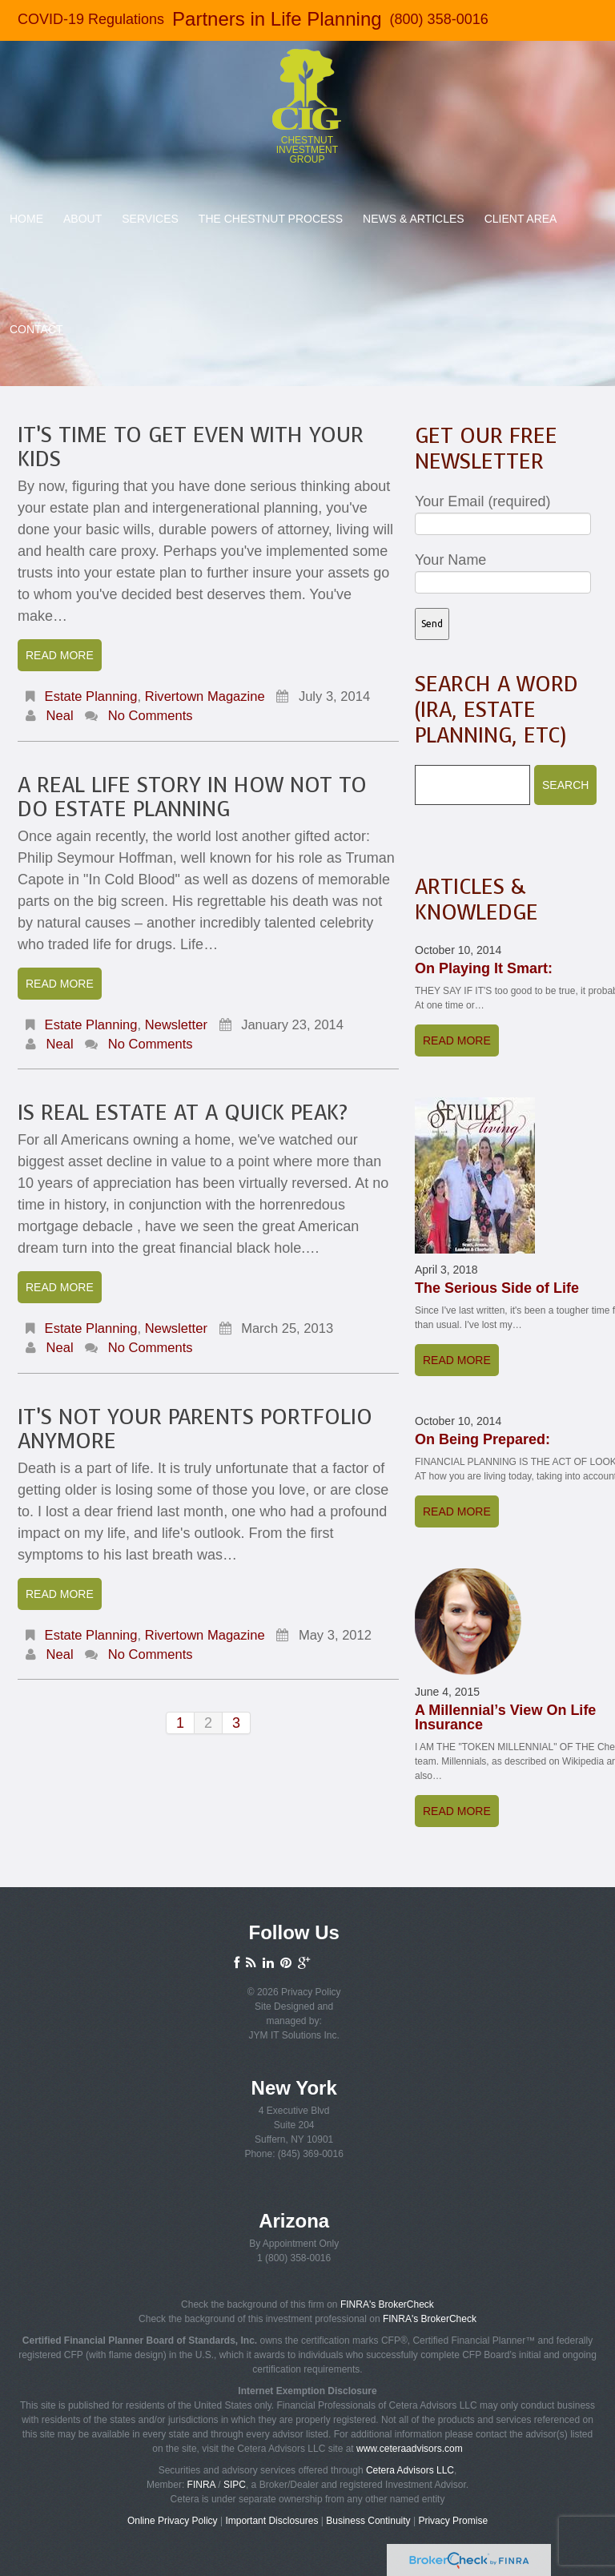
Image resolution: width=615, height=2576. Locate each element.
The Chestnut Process (271, 218)
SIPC (234, 2484)
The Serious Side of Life (497, 1288)
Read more (60, 655)
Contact (36, 329)
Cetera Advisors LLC (410, 2470)
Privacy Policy (311, 1992)
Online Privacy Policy (172, 2520)
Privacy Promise (453, 2520)
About (82, 218)
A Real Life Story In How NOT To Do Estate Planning (192, 797)
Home (26, 218)
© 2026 (264, 1992)
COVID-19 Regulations (91, 19)
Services (150, 218)
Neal (60, 715)
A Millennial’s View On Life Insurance (505, 1717)
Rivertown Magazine (205, 696)
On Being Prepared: (482, 1439)
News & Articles (413, 218)
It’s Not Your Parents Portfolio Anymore (195, 1429)
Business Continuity (368, 2520)
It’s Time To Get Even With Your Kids (191, 447)
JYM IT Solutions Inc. (294, 2035)
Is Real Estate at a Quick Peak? (183, 1113)
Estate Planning (91, 696)
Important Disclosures (271, 2520)
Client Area (520, 218)
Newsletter (176, 1024)
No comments (150, 715)
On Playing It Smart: (484, 968)
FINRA (201, 2484)
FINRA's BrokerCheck (387, 2304)
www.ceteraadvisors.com (409, 2448)
